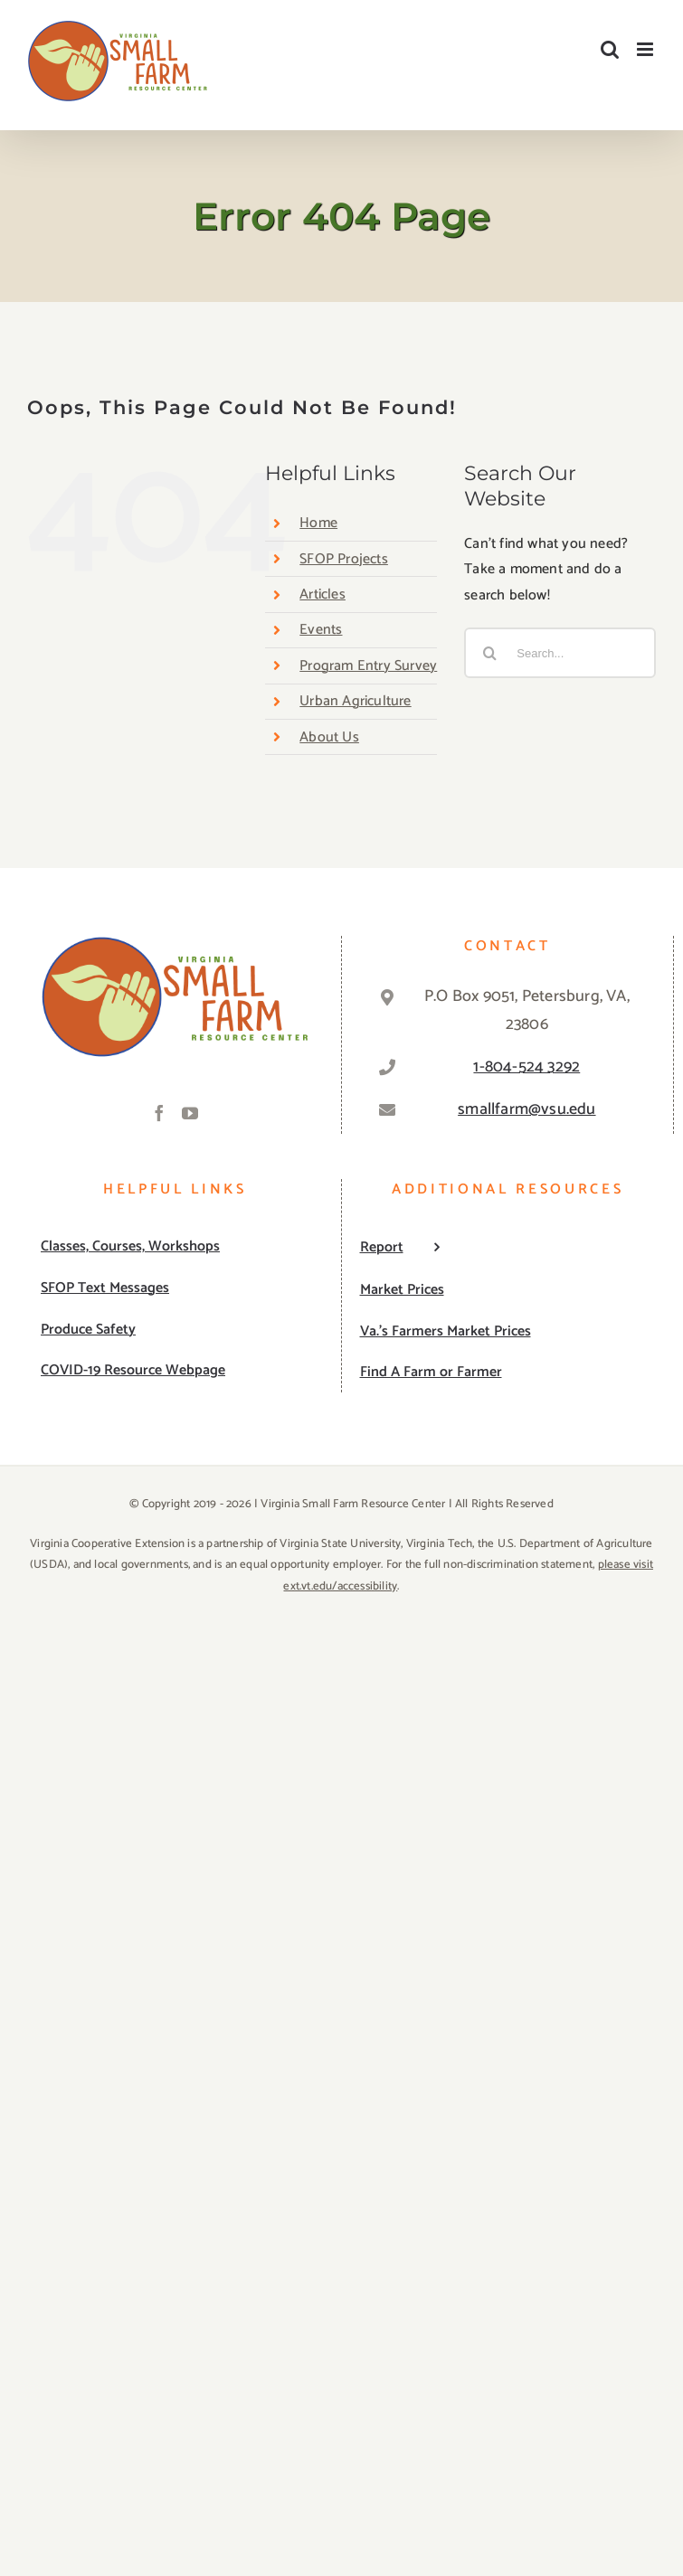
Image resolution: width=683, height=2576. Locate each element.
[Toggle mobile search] (610, 49)
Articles (322, 594)
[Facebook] (159, 1113)
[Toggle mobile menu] (646, 49)
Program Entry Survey (368, 666)
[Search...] (560, 652)
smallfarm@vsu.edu (526, 1109)
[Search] (489, 652)
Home (318, 523)
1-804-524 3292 (526, 1066)
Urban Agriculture (355, 701)
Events (320, 630)
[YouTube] (190, 1113)
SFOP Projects (343, 559)
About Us (329, 737)
